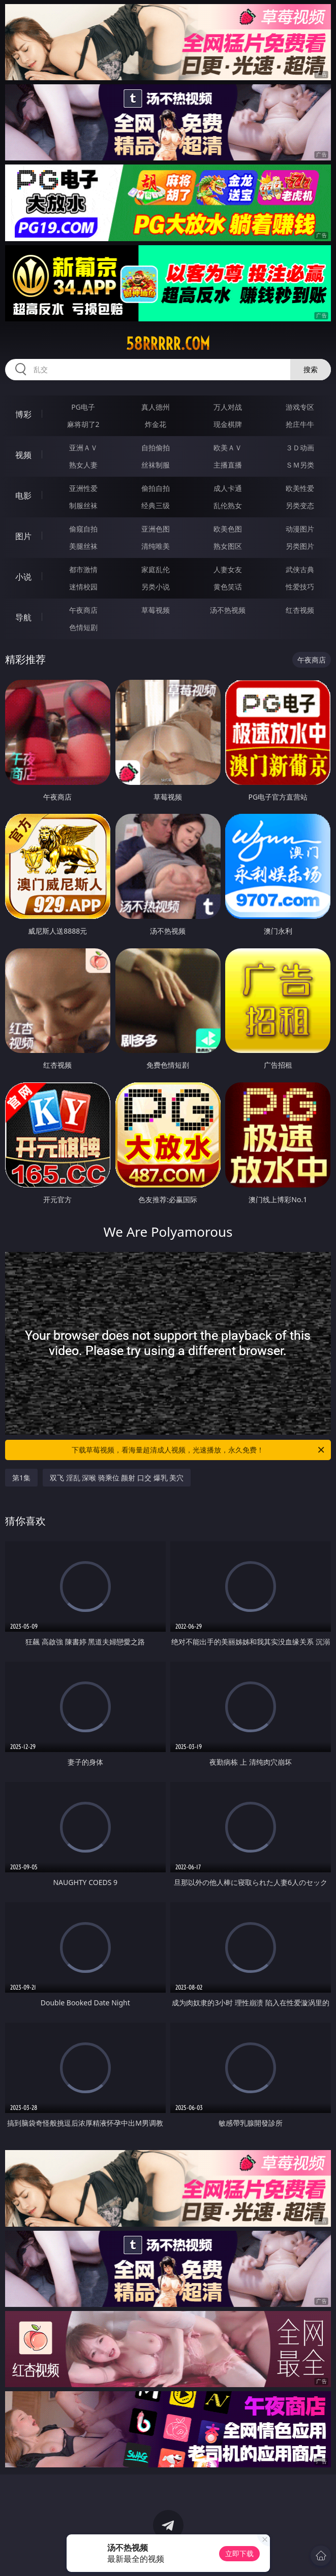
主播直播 (227, 465)
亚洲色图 (155, 529)
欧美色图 (227, 529)
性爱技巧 (300, 586)
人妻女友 (227, 569)
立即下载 (239, 2553)
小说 (23, 576)
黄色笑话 (227, 586)
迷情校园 (83, 586)
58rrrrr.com (168, 344)
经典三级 (155, 505)
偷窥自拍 (83, 529)
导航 (23, 617)
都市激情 (83, 569)
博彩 (23, 414)
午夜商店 (83, 610)
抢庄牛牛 (300, 424)
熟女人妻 (83, 465)
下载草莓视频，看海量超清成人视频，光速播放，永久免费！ (199, 1450)
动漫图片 (300, 529)
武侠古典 (300, 569)
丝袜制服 (155, 465)
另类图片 (300, 546)
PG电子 (83, 407)
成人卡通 (227, 488)
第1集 (21, 1477)
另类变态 (300, 505)
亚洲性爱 (83, 488)
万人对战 (227, 407)
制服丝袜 (83, 505)
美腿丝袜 (83, 546)
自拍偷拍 (155, 447)
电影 (23, 495)
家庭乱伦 (155, 569)
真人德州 (155, 407)
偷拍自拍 (155, 488)
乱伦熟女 (227, 505)
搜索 (310, 369)
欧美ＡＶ (227, 447)
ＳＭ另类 (300, 465)
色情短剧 (83, 627)
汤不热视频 (228, 610)
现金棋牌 (227, 424)
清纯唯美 (155, 546)
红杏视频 (300, 610)
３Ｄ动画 (300, 447)
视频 (23, 454)
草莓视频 (155, 610)
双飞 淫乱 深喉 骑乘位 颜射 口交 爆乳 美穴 (117, 1477)
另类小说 (155, 586)
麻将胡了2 (83, 424)
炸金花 (155, 424)
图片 (23, 536)
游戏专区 (300, 407)
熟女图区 (227, 546)
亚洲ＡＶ (83, 447)
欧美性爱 (300, 488)
